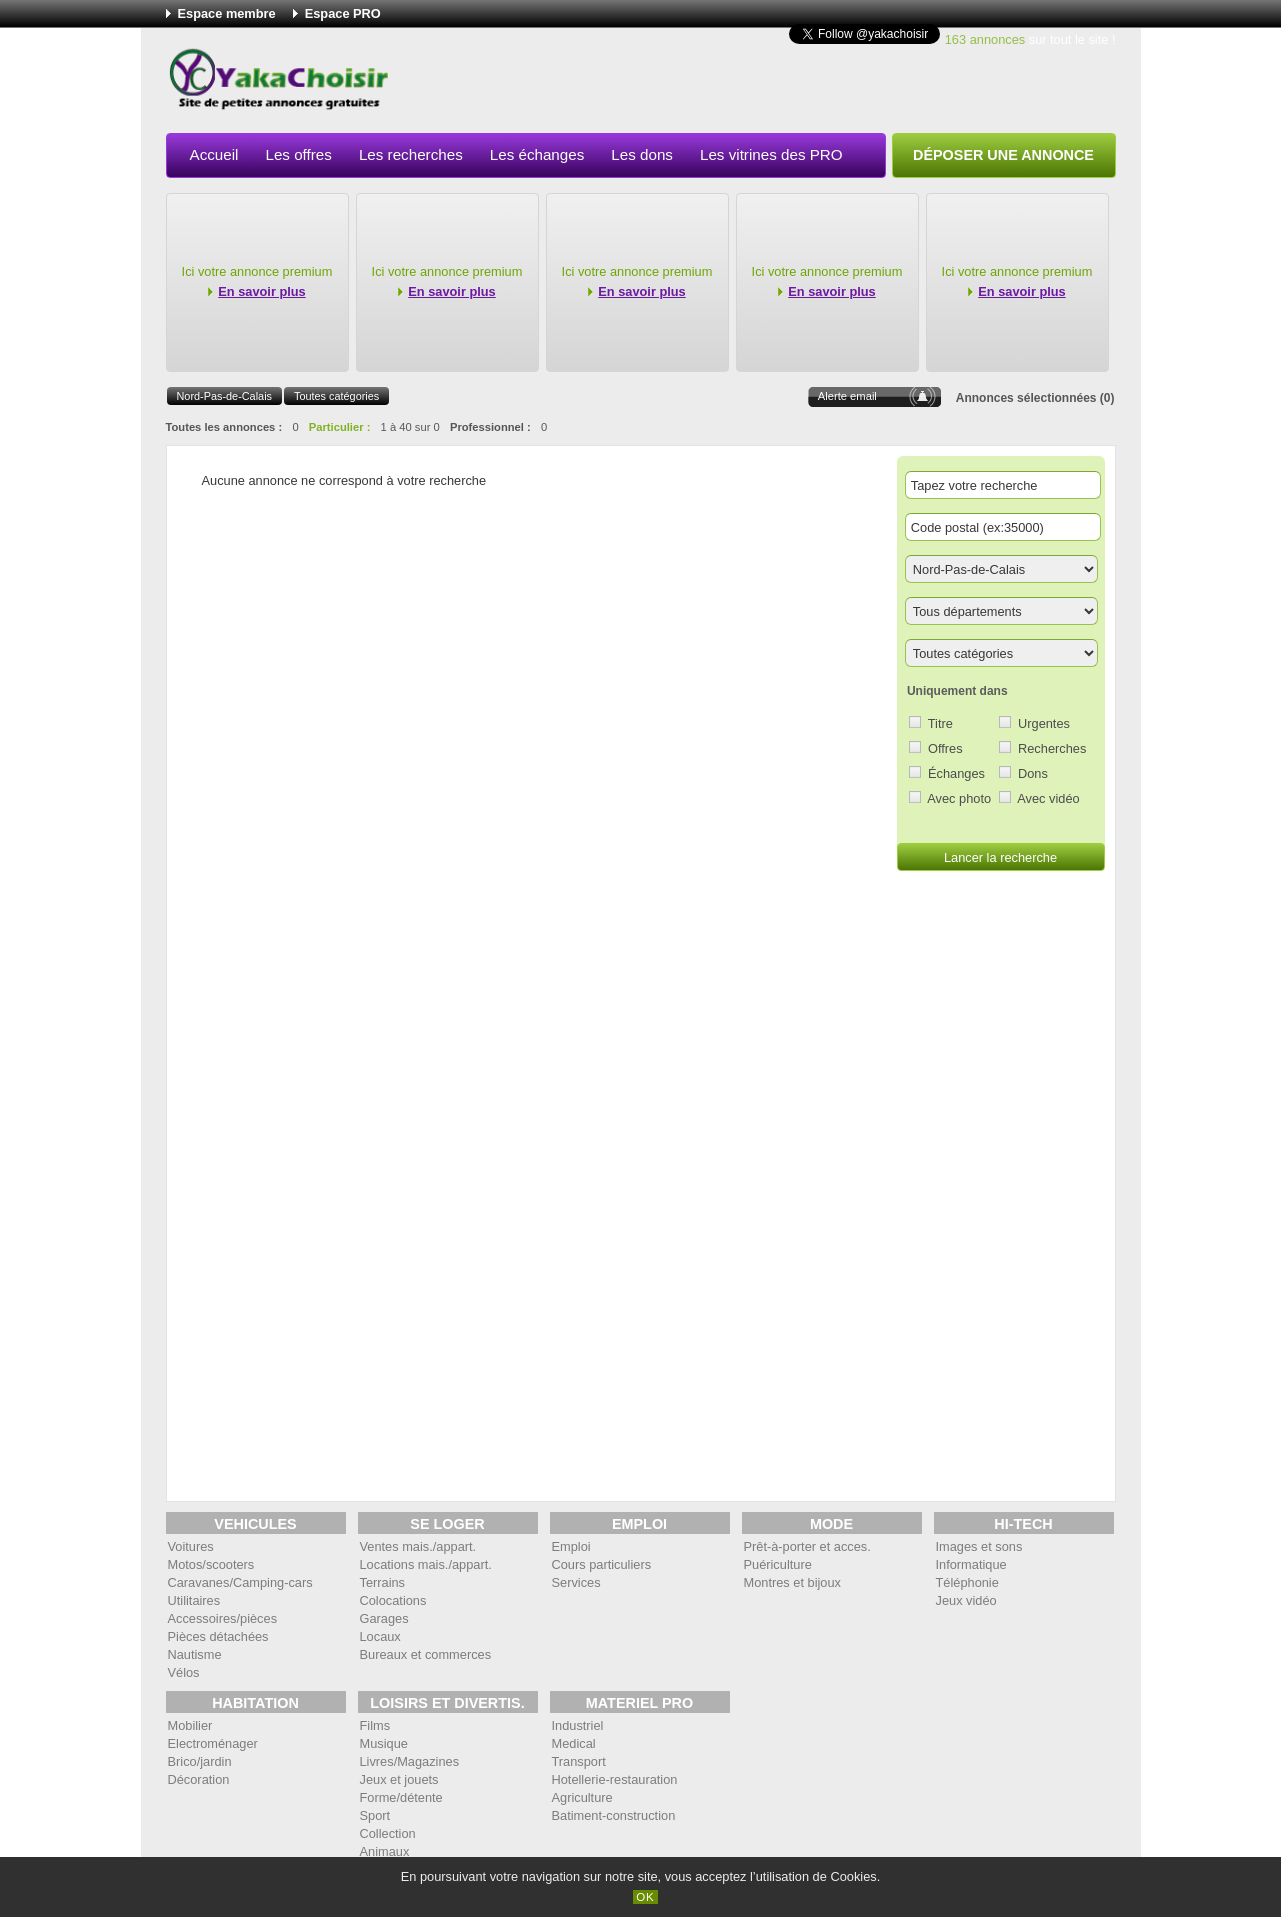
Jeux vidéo (966, 1600)
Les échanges (537, 154)
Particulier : (340, 427)
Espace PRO (343, 13)
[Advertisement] (752, 84)
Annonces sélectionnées (1026, 398)
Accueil (214, 154)
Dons (1033, 773)
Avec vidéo (1048, 798)
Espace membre (227, 13)
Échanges (956, 773)
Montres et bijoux (792, 1582)
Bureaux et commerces (426, 1654)
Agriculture (582, 1797)
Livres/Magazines (410, 1761)
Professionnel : (490, 427)
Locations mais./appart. (426, 1564)
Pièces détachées (218, 1636)
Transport (579, 1761)
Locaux (380, 1636)
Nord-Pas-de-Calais (225, 396)
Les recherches (411, 154)
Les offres (298, 154)
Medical (574, 1743)
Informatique (971, 1564)
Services (576, 1582)
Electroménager (213, 1743)
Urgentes (1044, 723)
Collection (388, 1833)
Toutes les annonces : (224, 427)
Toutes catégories (336, 396)
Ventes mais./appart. (418, 1546)
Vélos (184, 1672)
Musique (384, 1743)
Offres (945, 748)
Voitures (191, 1546)
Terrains (383, 1582)
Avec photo (959, 798)
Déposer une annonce (1003, 155)
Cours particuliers (602, 1564)
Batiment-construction (614, 1815)
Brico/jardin (200, 1761)
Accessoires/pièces (223, 1618)
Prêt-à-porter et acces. (807, 1546)
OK (645, 1897)
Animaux (385, 1851)
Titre (940, 723)
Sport (375, 1815)
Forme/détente (401, 1797)
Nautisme (195, 1654)
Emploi (571, 1546)
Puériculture (778, 1564)
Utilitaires (194, 1600)
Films (375, 1725)
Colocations (393, 1600)
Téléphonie (967, 1582)
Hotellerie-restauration (615, 1779)
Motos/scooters (211, 1564)
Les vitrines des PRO (771, 154)
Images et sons (979, 1546)
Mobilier (190, 1725)
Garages (384, 1618)
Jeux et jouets (399, 1779)
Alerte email (847, 396)
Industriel (578, 1725)
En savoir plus (261, 291)
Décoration (199, 1779)
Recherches (1052, 748)
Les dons (642, 154)
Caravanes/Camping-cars (240, 1582)
